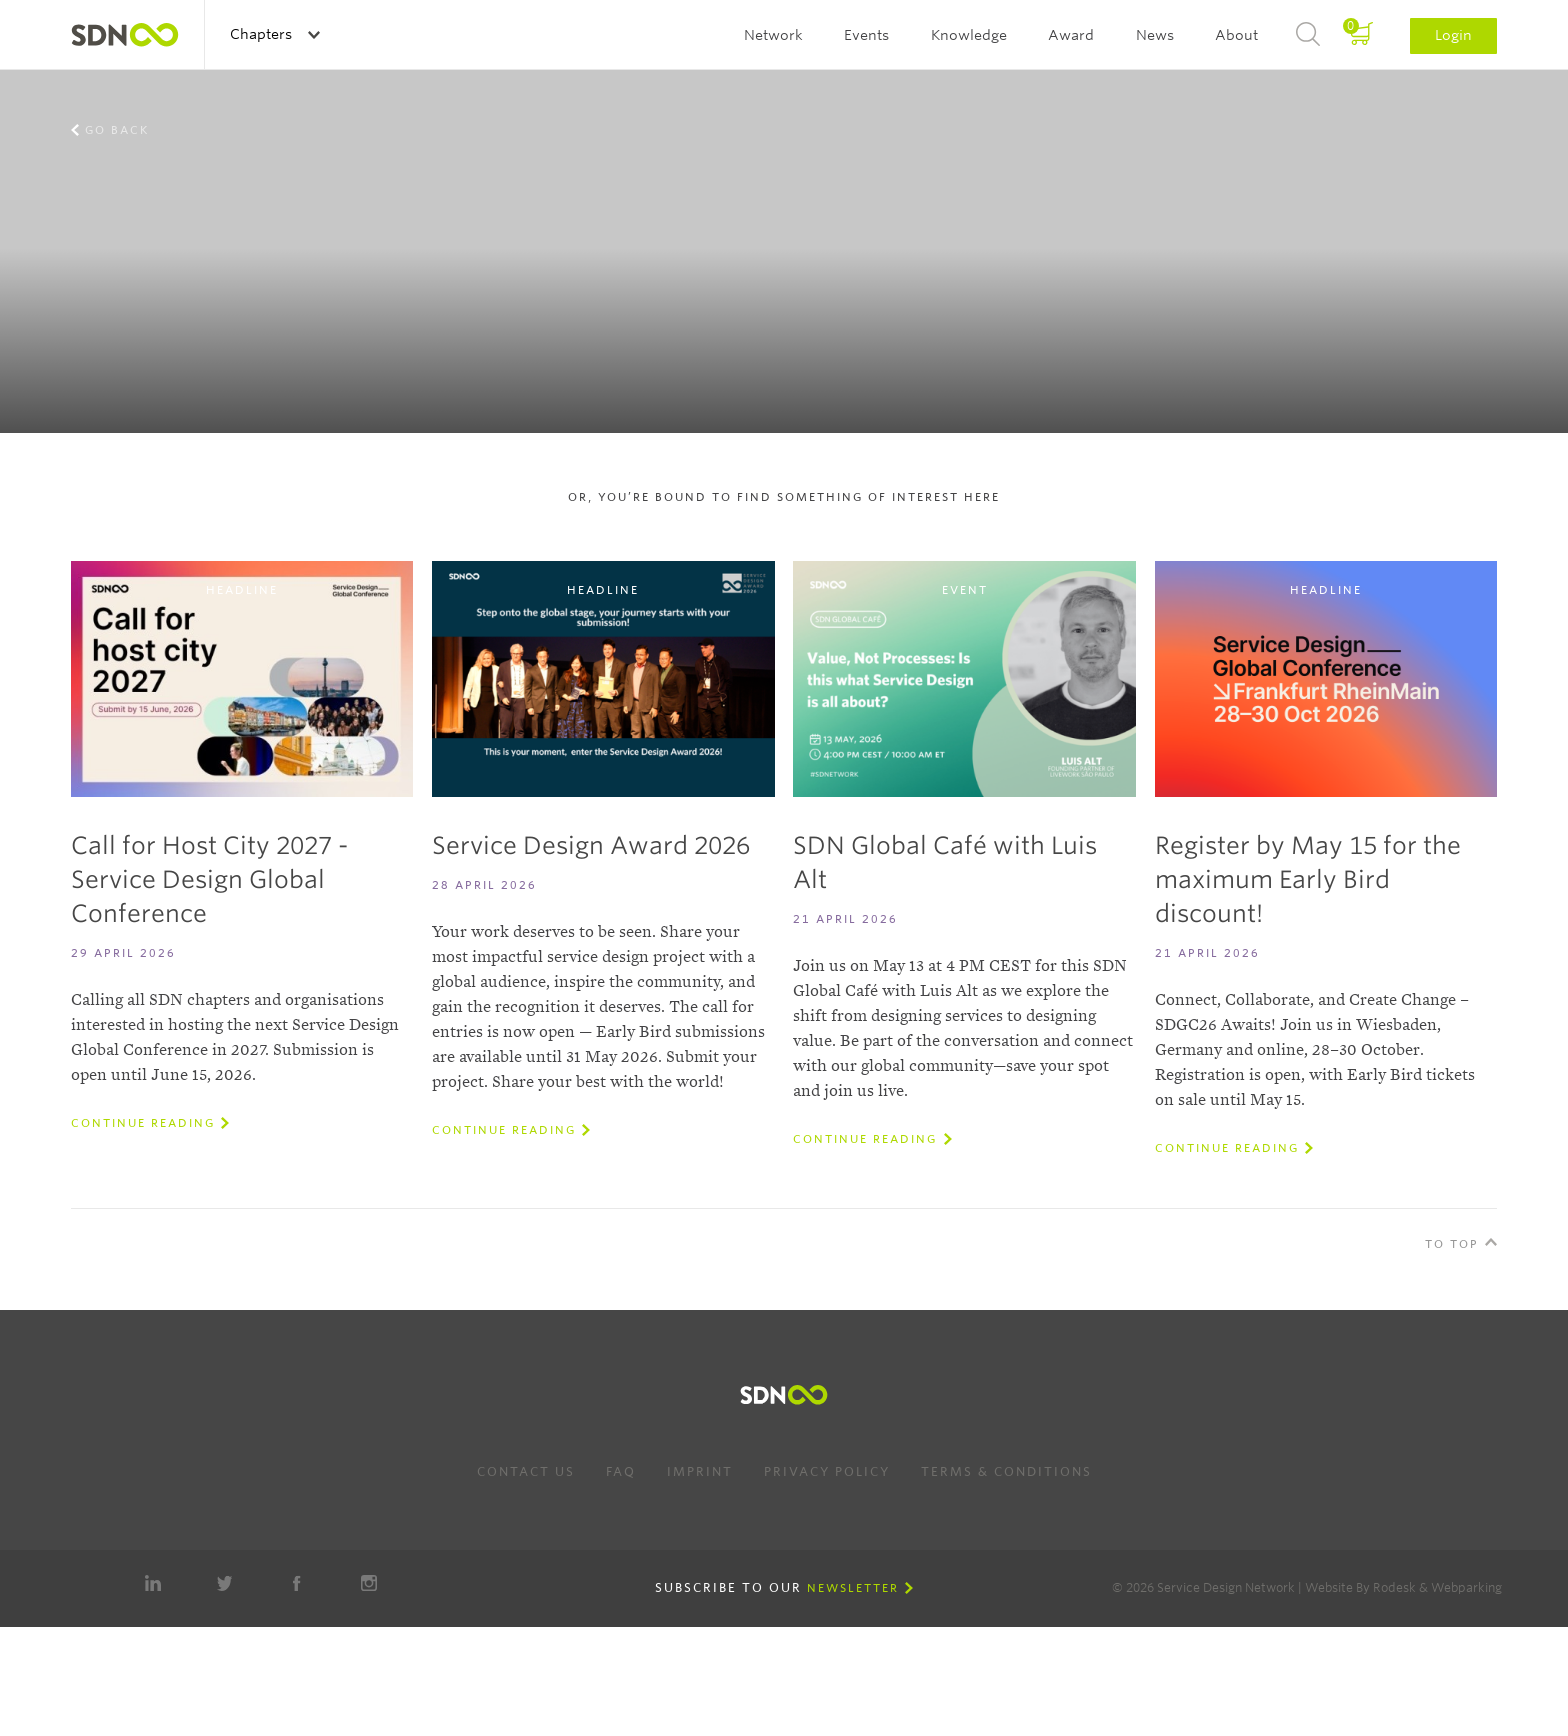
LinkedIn (153, 1583)
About (1236, 35)
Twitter (225, 1583)
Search (1308, 35)
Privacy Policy (827, 1471)
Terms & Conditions (1006, 1471)
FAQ (621, 1471)
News (1155, 35)
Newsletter (853, 1588)
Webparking (1466, 1587)
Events (866, 35)
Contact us (526, 1471)
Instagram (369, 1583)
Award (1071, 35)
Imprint (700, 1471)
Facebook (297, 1583)
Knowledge (969, 35)
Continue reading (143, 1123)
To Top (1452, 1244)
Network (773, 35)
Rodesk (1394, 1587)
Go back (117, 130)
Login (1453, 35)
